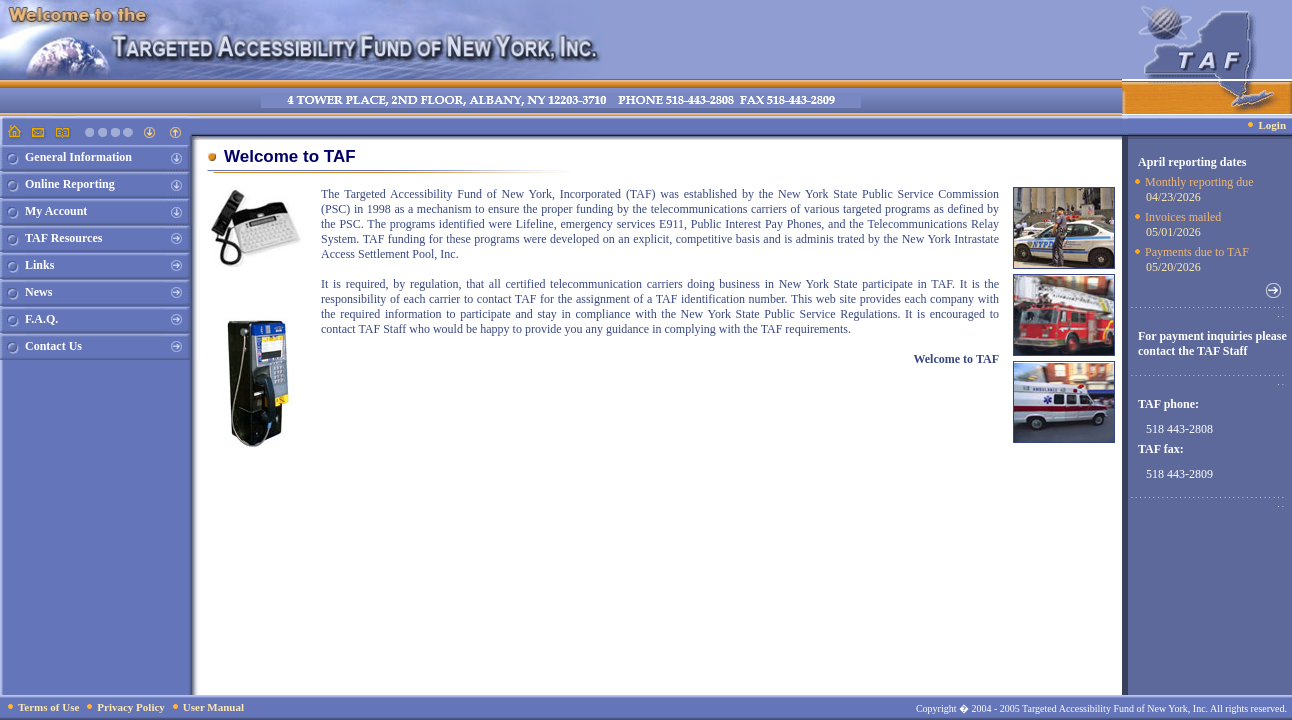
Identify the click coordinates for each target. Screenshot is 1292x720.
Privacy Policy (131, 707)
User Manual (213, 707)
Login (1272, 125)
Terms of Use (48, 707)
